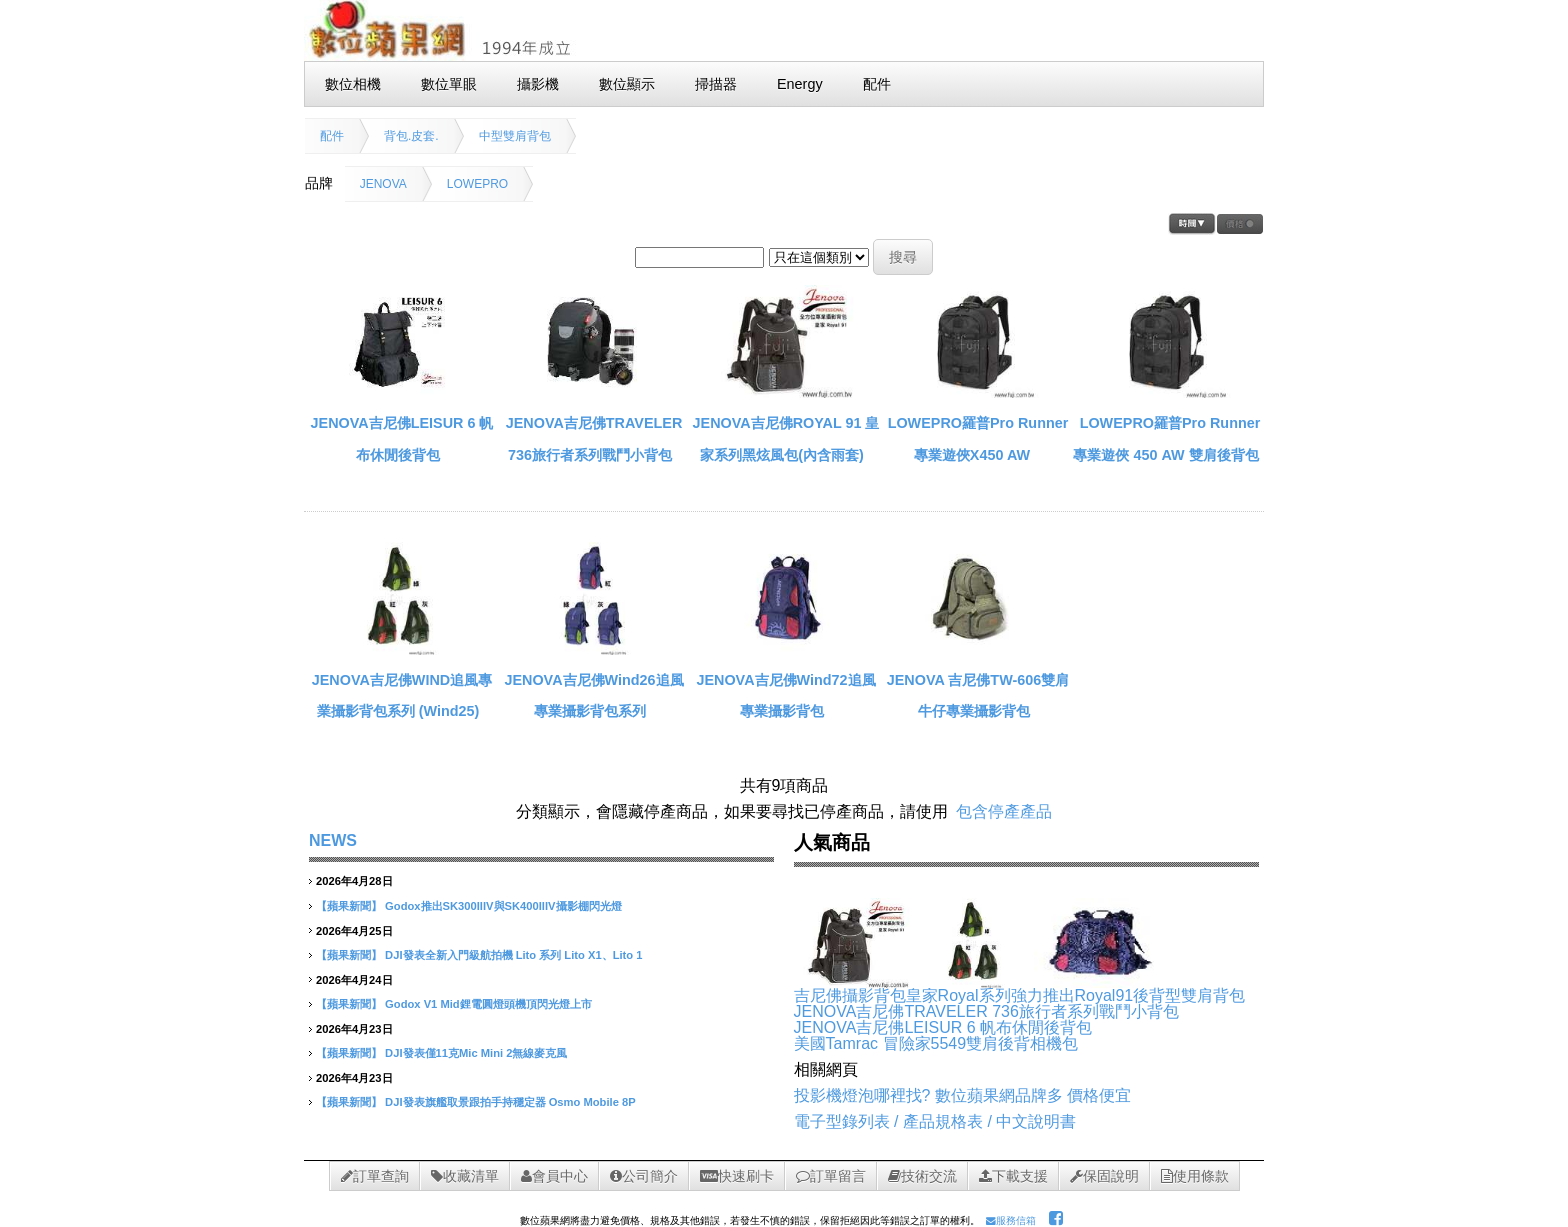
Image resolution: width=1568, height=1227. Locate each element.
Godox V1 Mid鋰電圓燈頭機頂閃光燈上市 (488, 1004)
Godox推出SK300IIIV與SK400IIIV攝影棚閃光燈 (503, 906)
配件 (332, 136)
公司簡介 (644, 1176)
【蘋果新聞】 (349, 906)
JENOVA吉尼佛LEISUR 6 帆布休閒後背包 (943, 1027)
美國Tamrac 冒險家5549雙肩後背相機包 (936, 1043)
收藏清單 (465, 1176)
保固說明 (1104, 1176)
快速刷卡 (737, 1176)
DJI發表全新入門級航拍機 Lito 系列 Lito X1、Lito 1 (513, 955)
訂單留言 (831, 1176)
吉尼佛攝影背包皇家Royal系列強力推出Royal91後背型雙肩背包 (1020, 995)
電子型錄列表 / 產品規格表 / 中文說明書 (935, 1121)
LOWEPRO (477, 184)
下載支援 (1013, 1176)
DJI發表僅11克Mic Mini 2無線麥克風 (476, 1053)
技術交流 (922, 1176)
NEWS (333, 840)
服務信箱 (1011, 1220)
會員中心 (554, 1176)
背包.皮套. (411, 136)
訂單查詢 (375, 1176)
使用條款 (1195, 1176)
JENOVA (383, 184)
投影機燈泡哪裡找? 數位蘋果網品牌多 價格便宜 (963, 1095)
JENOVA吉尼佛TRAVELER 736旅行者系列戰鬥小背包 (986, 1011)
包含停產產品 (1004, 811)
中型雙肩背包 (515, 136)
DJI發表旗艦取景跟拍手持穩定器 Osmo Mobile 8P (510, 1102)
